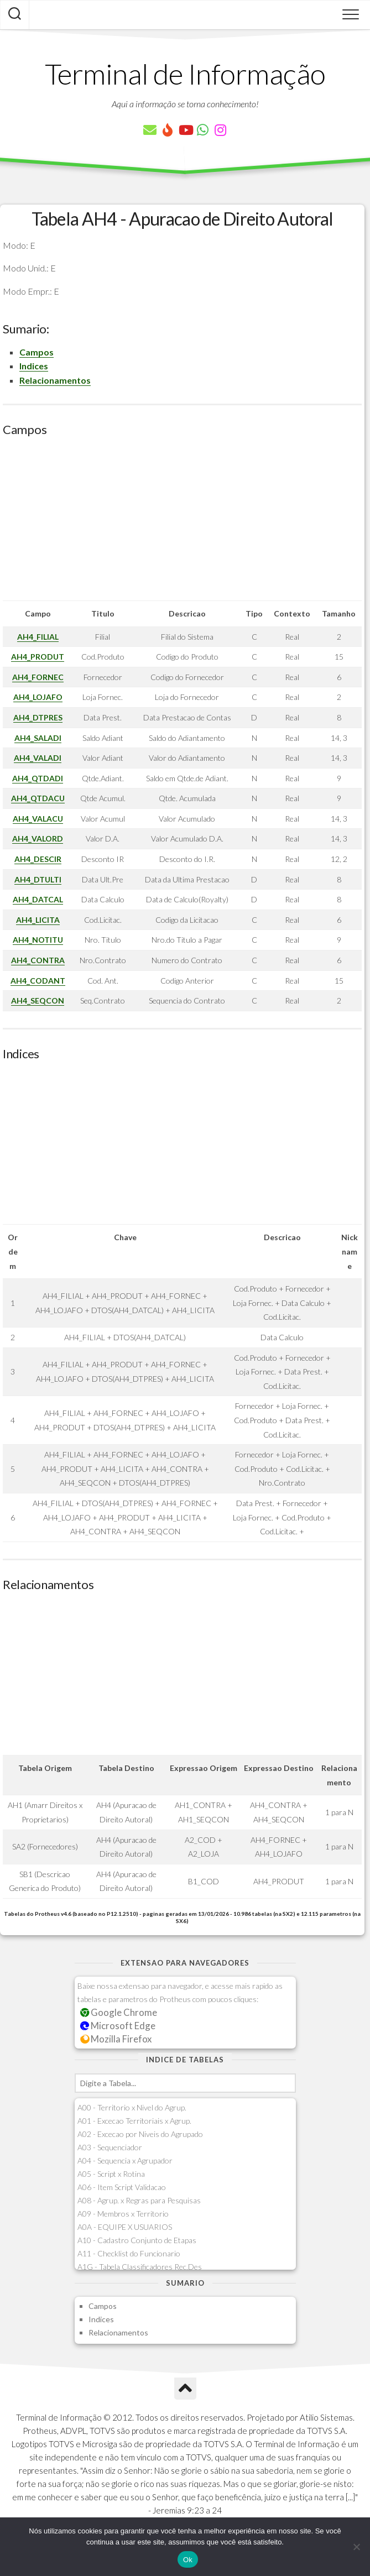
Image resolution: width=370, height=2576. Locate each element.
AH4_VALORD (37, 838)
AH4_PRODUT (37, 656)
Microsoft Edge (118, 2025)
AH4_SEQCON (37, 1000)
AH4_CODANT (38, 980)
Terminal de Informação (185, 73)
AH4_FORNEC (38, 677)
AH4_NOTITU (38, 939)
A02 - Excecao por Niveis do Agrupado (140, 2134)
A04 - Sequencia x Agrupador (125, 2160)
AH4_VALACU (38, 818)
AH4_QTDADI (37, 778)
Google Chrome (119, 2012)
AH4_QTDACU (38, 798)
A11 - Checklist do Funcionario (128, 2253)
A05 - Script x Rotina (111, 2173)
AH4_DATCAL (38, 899)
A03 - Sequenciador (109, 2147)
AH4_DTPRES (37, 717)
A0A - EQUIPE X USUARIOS (124, 2227)
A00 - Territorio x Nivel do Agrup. (131, 2107)
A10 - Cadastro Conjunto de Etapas (136, 2240)
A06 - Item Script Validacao (121, 2187)
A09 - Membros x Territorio (123, 2213)
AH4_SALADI (37, 738)
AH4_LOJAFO (37, 697)
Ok (187, 2560)
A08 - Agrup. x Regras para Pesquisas (139, 2200)
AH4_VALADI (37, 757)
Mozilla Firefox (116, 2039)
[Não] (356, 2546)
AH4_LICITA (38, 919)
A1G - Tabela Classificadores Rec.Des (139, 2266)
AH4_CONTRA (38, 960)
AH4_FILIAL (38, 636)
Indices (33, 365)
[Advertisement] (182, 523)
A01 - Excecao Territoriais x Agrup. (134, 2120)
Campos (36, 352)
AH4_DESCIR (37, 859)
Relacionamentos (55, 380)
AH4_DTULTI (37, 879)
